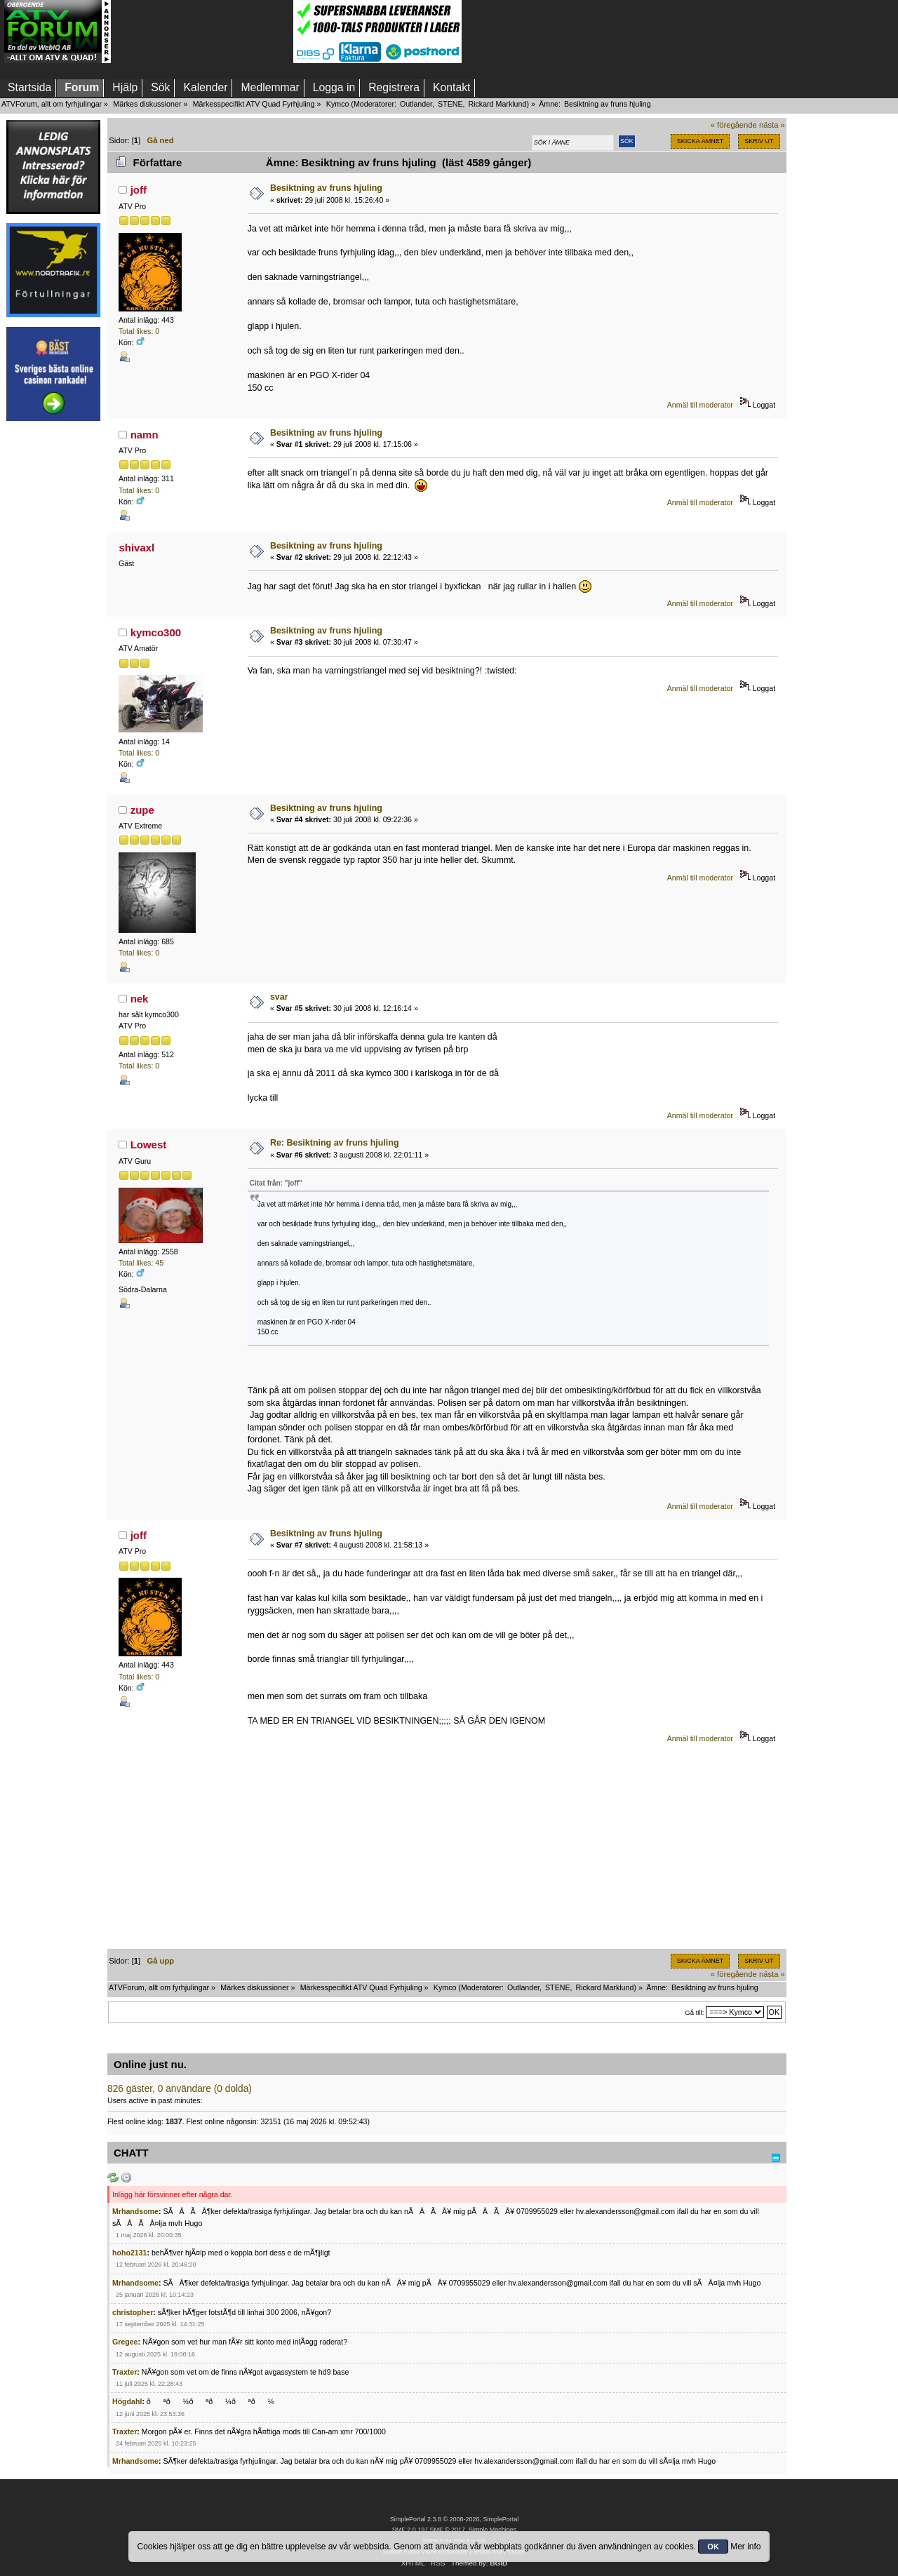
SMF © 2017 (446, 2529)
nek (139, 999)
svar (279, 997)
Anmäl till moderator (700, 405)
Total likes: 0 (139, 331)
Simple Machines (492, 2529)
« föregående (734, 125)
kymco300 (155, 632)
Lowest (148, 1145)
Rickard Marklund (497, 104)
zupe (142, 810)
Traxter (124, 2372)
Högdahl (127, 2401)
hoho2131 (129, 2252)
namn (144, 435)
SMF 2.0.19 (408, 2529)
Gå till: (694, 2012)
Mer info (745, 2546)
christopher (132, 2312)
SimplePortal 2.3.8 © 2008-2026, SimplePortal (454, 2519)
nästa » (772, 125)
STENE (450, 104)
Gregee (125, 2341)
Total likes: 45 (141, 1263)
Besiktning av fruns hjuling (326, 188)
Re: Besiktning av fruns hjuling (334, 1143)
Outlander (416, 104)
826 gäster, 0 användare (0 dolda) (179, 2089)
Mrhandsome (135, 2211)
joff (138, 190)
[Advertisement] (202, 31)
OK (713, 2546)
